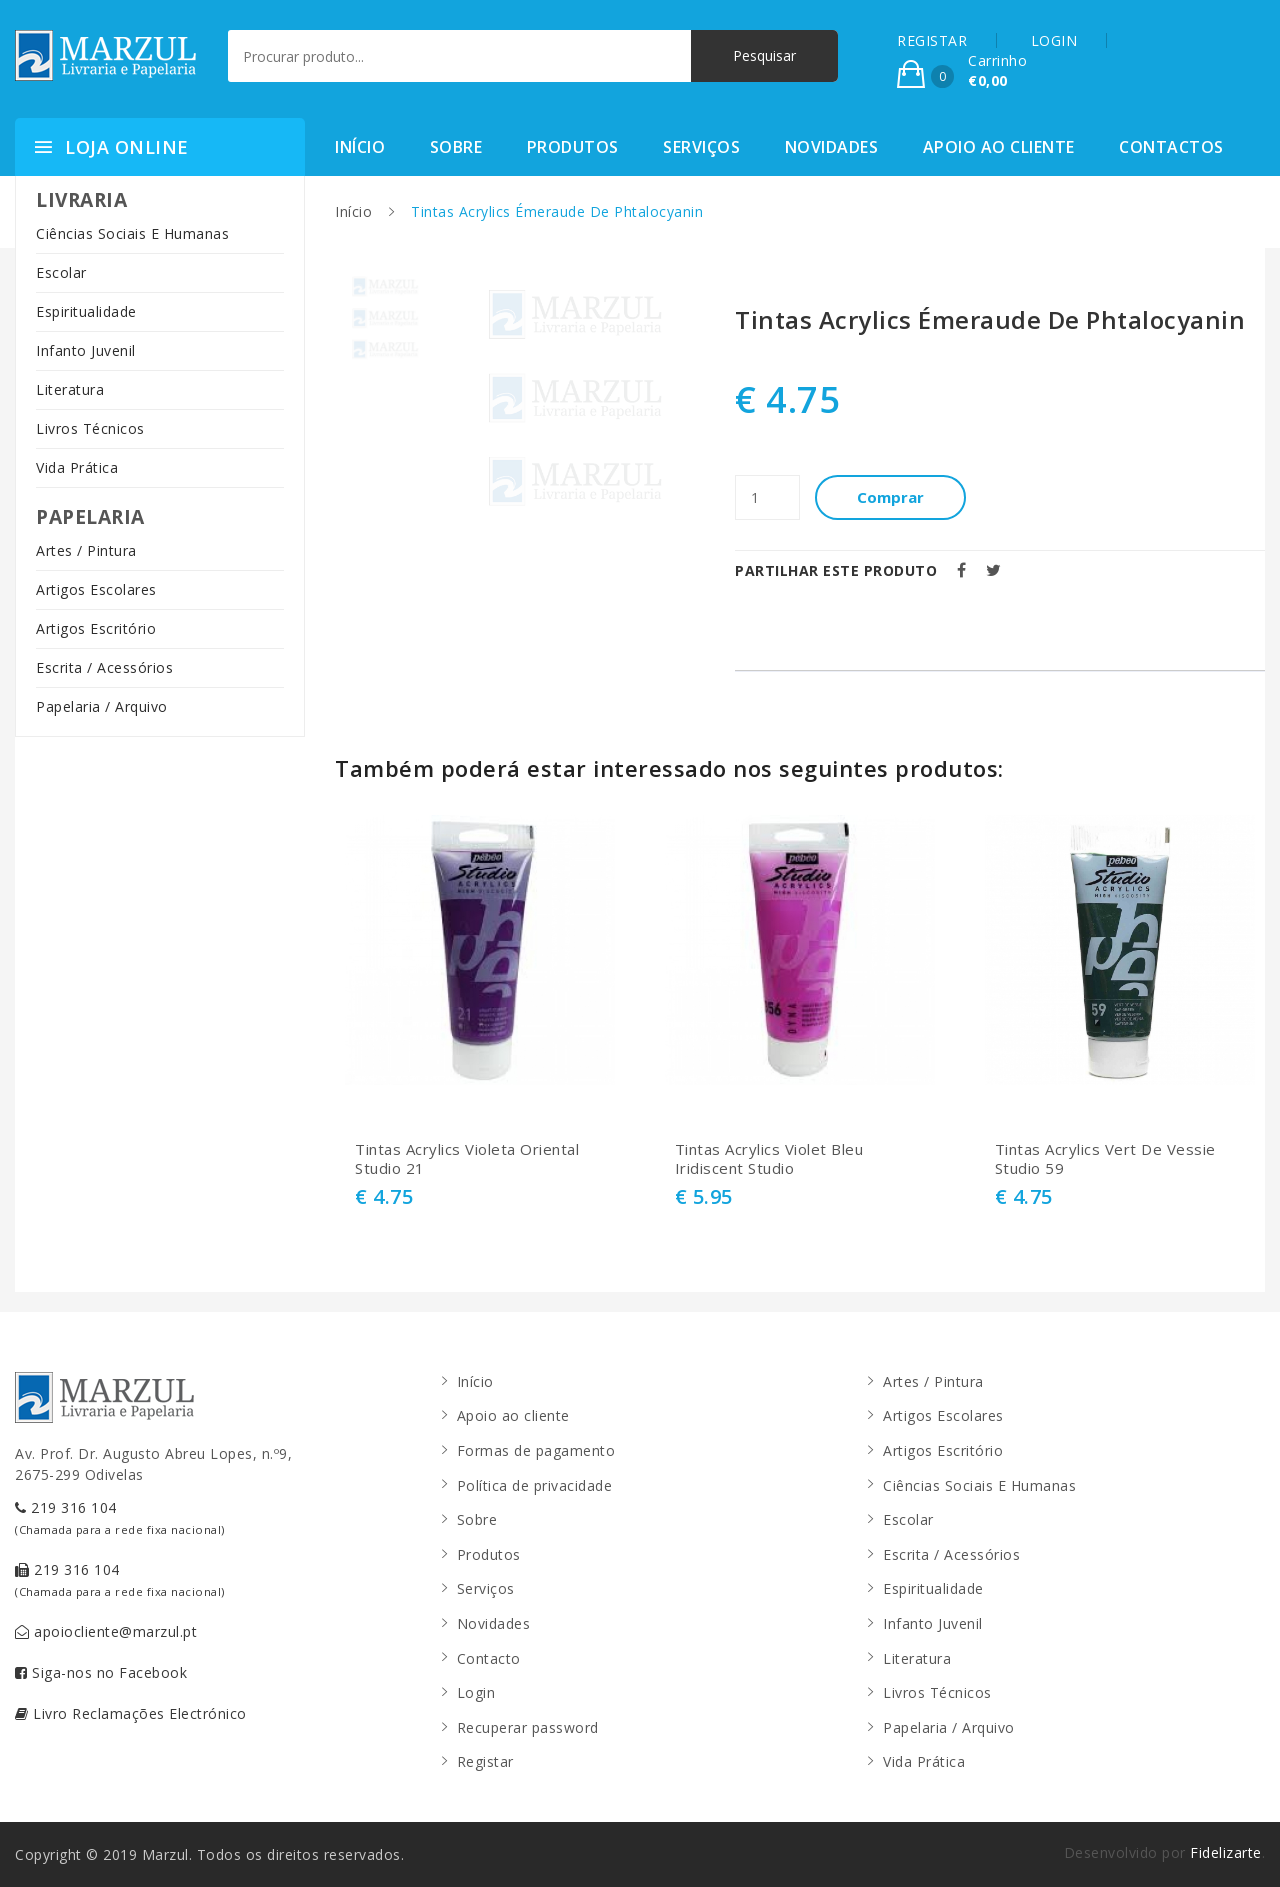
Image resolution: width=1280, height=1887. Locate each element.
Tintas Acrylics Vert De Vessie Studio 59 (1105, 1159)
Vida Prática (77, 467)
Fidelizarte (1226, 1852)
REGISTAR (932, 40)
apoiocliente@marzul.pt (106, 1631)
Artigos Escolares (96, 589)
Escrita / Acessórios (104, 667)
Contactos (1171, 147)
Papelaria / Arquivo (102, 706)
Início (360, 147)
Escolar (61, 272)
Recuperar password (528, 1727)
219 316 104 (120, 1517)
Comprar (890, 497)
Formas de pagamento (536, 1450)
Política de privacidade (535, 1485)
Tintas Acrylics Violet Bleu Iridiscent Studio (769, 1159)
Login (476, 1692)
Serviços (701, 147)
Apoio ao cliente (999, 147)
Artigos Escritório (96, 628)
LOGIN (1054, 40)
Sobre (456, 147)
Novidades (832, 147)
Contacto (489, 1658)
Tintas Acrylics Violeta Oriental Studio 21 (467, 1159)
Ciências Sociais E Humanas (132, 233)
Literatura (70, 389)
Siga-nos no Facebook (101, 1672)
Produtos (573, 147)
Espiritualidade (86, 311)
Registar (485, 1761)
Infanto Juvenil (86, 350)
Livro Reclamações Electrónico (131, 1713)
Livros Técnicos (90, 428)
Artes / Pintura (86, 550)
